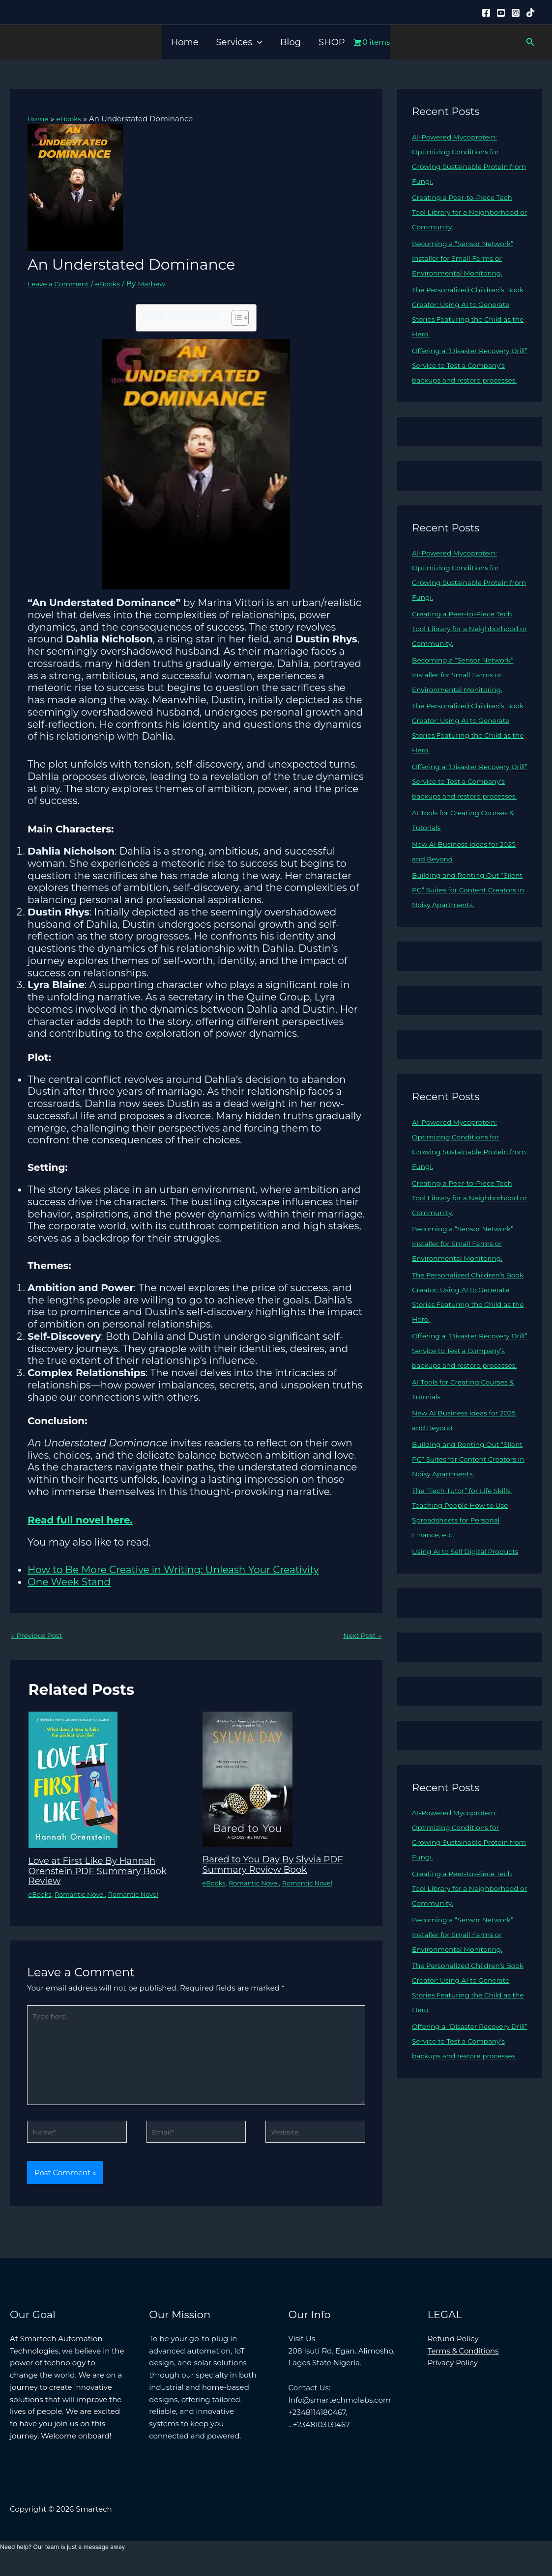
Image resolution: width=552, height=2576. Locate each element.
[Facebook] (486, 12)
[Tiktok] (530, 12)
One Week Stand (69, 1582)
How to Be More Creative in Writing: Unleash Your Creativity (173, 1570)
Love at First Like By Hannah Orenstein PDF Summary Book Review (104, 1871)
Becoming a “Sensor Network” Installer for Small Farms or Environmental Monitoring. (467, 258)
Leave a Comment (61, 283)
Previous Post (39, 1636)
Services (239, 42)
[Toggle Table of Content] (235, 317)
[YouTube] (500, 12)
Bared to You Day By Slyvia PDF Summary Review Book (280, 1865)
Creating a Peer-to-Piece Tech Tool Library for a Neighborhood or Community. (467, 212)
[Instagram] (515, 12)
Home (185, 42)
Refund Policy (453, 2351)
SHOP (332, 42)
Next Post (360, 1636)
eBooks (114, 283)
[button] (257, 42)
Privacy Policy (453, 2375)
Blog (290, 42)
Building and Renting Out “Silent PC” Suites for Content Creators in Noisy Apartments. (467, 919)
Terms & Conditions (463, 2363)
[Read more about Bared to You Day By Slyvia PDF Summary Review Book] (247, 1780)
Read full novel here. (80, 1519)
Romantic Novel (84, 1895)
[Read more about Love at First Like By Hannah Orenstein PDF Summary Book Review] (73, 1780)
